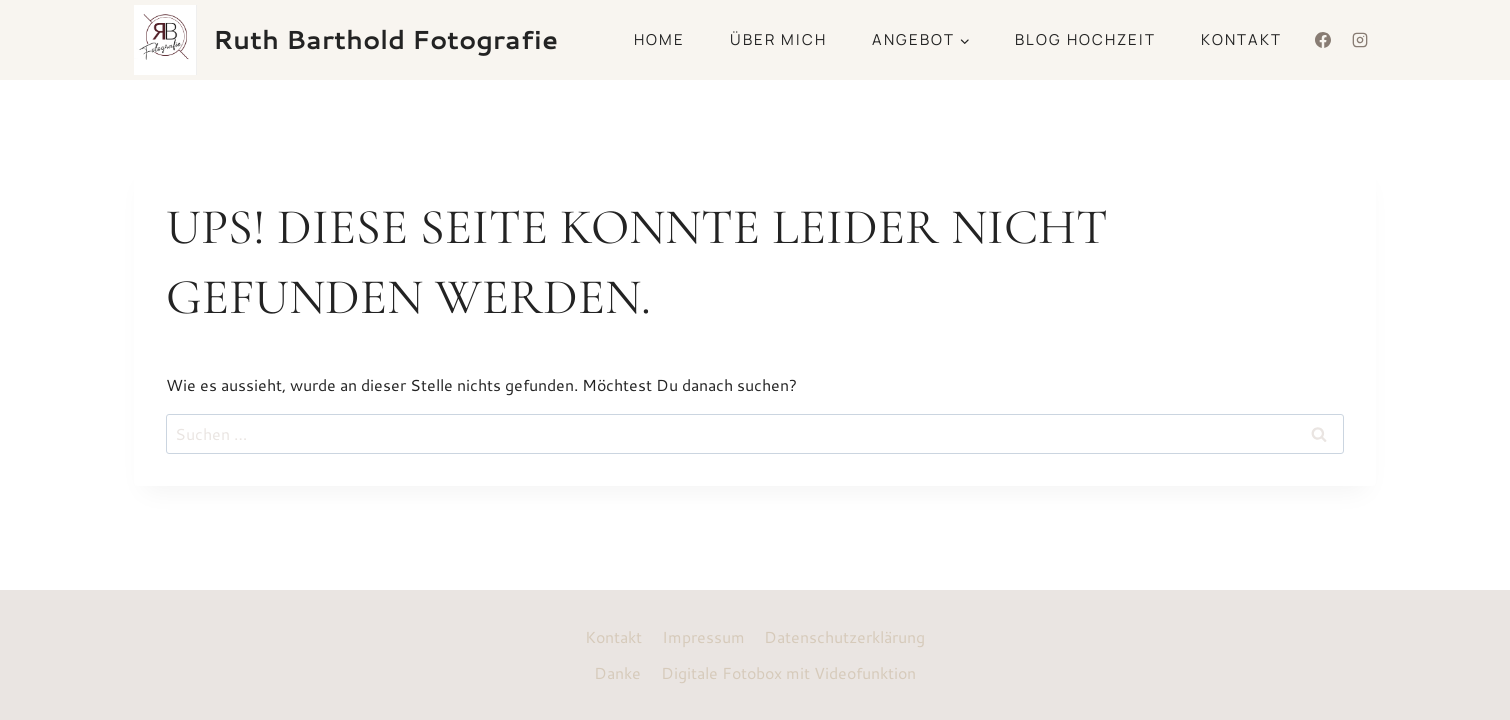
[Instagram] (1360, 40)
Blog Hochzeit (1085, 39)
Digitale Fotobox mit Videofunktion (788, 672)
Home (659, 39)
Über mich (778, 39)
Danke (617, 672)
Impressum (703, 636)
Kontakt (1241, 39)
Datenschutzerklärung (844, 636)
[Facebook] (1323, 40)
